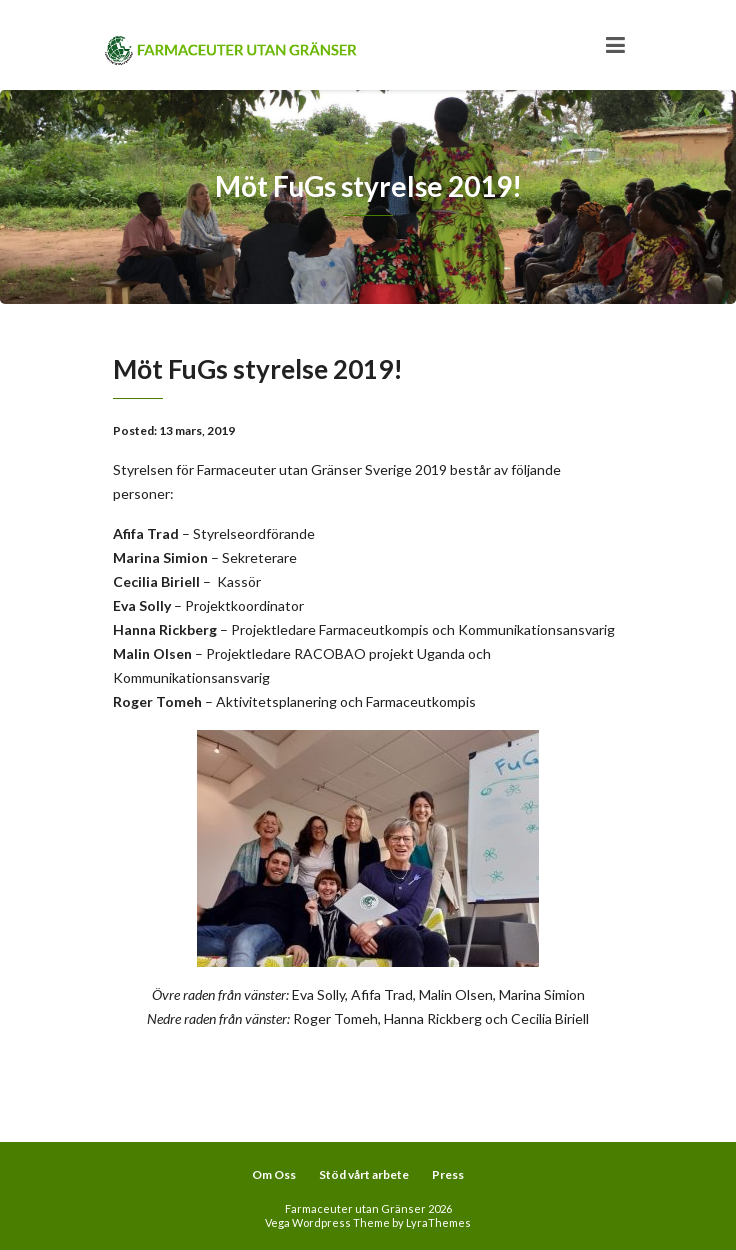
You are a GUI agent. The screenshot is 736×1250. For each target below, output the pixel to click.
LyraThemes (438, 1222)
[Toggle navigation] (615, 45)
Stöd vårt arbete (364, 1174)
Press (448, 1174)
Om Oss (274, 1174)
